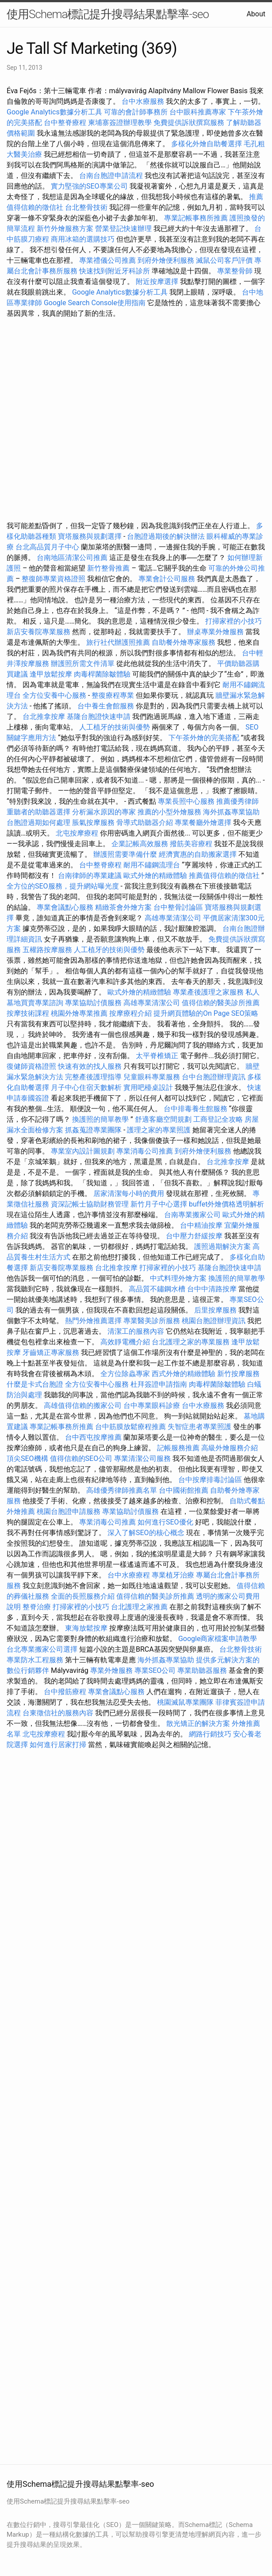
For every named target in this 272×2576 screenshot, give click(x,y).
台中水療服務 (144, 101)
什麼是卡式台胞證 (35, 1384)
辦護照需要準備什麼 (125, 854)
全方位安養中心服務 (54, 695)
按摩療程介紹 (131, 1013)
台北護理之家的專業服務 (191, 1342)
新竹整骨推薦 (108, 568)
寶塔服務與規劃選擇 (90, 536)
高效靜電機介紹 (125, 1342)
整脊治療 (37, 1607)
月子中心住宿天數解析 (86, 1087)
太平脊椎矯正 (158, 1056)
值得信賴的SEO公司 (81, 1458)
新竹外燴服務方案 (65, 228)
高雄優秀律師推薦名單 (121, 1490)
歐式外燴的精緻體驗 (155, 875)
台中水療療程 (129, 1575)
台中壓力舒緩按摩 (195, 1236)
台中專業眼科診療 (151, 1405)
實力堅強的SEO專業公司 (89, 186)
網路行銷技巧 (210, 1734)
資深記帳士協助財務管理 (90, 1204)
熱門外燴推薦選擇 (94, 1320)
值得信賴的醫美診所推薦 (221, 1003)
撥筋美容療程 (191, 844)
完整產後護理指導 (93, 1077)
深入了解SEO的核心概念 (145, 1532)
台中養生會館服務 (106, 706)
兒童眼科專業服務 (151, 1077)
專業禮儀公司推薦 (107, 260)
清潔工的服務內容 (135, 1331)
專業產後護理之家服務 (208, 992)
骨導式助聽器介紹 (144, 822)
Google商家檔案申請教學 (217, 1638)
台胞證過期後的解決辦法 (166, 536)
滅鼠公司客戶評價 (224, 260)
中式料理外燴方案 (179, 1278)
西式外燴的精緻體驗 (183, 1373)
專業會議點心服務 (65, 907)
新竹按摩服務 (238, 1373)
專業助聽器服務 (202, 1670)
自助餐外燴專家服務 (183, 642)
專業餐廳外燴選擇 (204, 822)
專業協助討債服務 (93, 1003)
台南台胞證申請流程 (111, 175)
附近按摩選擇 (158, 281)
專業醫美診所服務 (151, 1320)
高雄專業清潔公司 (173, 918)
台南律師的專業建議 (90, 875)
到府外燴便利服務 (166, 260)
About (255, 14)
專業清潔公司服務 (142, 1458)
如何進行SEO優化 (165, 1522)
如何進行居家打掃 (58, 1744)
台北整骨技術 (86, 207)
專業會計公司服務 (166, 579)
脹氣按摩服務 (94, 822)
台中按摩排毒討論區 (211, 1479)
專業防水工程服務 (35, 1660)
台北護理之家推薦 (139, 1607)
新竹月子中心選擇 (158, 1204)
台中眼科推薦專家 (197, 112)
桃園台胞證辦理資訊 (213, 1320)
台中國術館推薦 (184, 1490)
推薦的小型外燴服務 (169, 812)
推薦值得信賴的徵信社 (224, 875)
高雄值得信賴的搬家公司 (83, 1405)
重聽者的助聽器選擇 (38, 812)
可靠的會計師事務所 (136, 112)
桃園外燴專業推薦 (79, 1013)
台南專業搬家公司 (192, 1214)
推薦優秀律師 (237, 801)
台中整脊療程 (66, 122)
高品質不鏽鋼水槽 (157, 1289)
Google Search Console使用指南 (95, 303)
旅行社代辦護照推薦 (118, 642)
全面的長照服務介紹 (83, 1596)
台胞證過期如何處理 (38, 822)
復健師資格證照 (32, 1066)
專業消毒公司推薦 (144, 1151)
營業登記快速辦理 (123, 228)
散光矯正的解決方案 (198, 1723)
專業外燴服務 (111, 1670)
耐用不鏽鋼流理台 (151, 865)
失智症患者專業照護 (199, 1426)
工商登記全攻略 (218, 1119)
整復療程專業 (113, 695)
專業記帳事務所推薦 (196, 218)
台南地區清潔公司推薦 (72, 557)
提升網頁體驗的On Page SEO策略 (206, 1013)
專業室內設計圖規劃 (83, 1151)
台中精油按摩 (202, 1225)
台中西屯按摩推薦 (94, 1437)
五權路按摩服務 (48, 950)
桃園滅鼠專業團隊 (185, 1702)
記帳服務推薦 (178, 1448)
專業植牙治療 (173, 1575)
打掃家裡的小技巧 (233, 621)
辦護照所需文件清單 (83, 663)
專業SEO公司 (155, 1670)
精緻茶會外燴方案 (123, 907)
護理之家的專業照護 (159, 1130)
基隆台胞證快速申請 (98, 716)
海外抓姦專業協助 (231, 812)
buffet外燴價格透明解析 (226, 1204)
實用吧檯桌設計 (148, 1087)
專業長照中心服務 (186, 801)
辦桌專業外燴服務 (216, 632)
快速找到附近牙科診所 (114, 271)
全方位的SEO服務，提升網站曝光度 (63, 886)
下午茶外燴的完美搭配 (204, 738)
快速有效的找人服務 (90, 1066)
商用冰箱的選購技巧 (83, 239)
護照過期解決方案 (222, 1246)
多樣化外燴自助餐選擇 (207, 144)
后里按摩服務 (216, 1310)
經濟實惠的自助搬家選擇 (198, 854)
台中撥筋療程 (66, 1691)
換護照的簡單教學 (100, 1119)
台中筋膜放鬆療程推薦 (131, 1426)
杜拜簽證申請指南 (158, 1384)
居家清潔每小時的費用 (128, 1193)
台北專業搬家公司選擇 (42, 1649)
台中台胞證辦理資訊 (213, 1077)
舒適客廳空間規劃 (163, 1119)
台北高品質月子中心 (47, 547)
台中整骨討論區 (179, 907)
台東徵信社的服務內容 (58, 1713)
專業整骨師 (235, 271)
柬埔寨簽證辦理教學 (120, 122)
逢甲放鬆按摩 (52, 674)
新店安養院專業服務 (38, 632)
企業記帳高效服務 (139, 844)
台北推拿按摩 (44, 716)
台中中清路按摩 (212, 1289)
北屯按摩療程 (78, 833)
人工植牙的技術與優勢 (114, 727)
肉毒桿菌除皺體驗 (102, 674)
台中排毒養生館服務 (196, 1109)
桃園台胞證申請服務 (68, 1511)
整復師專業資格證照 (54, 579)
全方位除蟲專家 (125, 1373)
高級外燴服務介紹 (229, 1448)
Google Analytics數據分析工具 (54, 112)
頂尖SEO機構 (27, 1458)
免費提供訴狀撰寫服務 (188, 122)
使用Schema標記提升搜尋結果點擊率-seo (108, 14)
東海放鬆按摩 (87, 1628)
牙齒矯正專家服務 (51, 1352)
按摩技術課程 (29, 1013)
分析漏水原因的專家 (104, 812)
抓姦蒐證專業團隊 (93, 1130)
